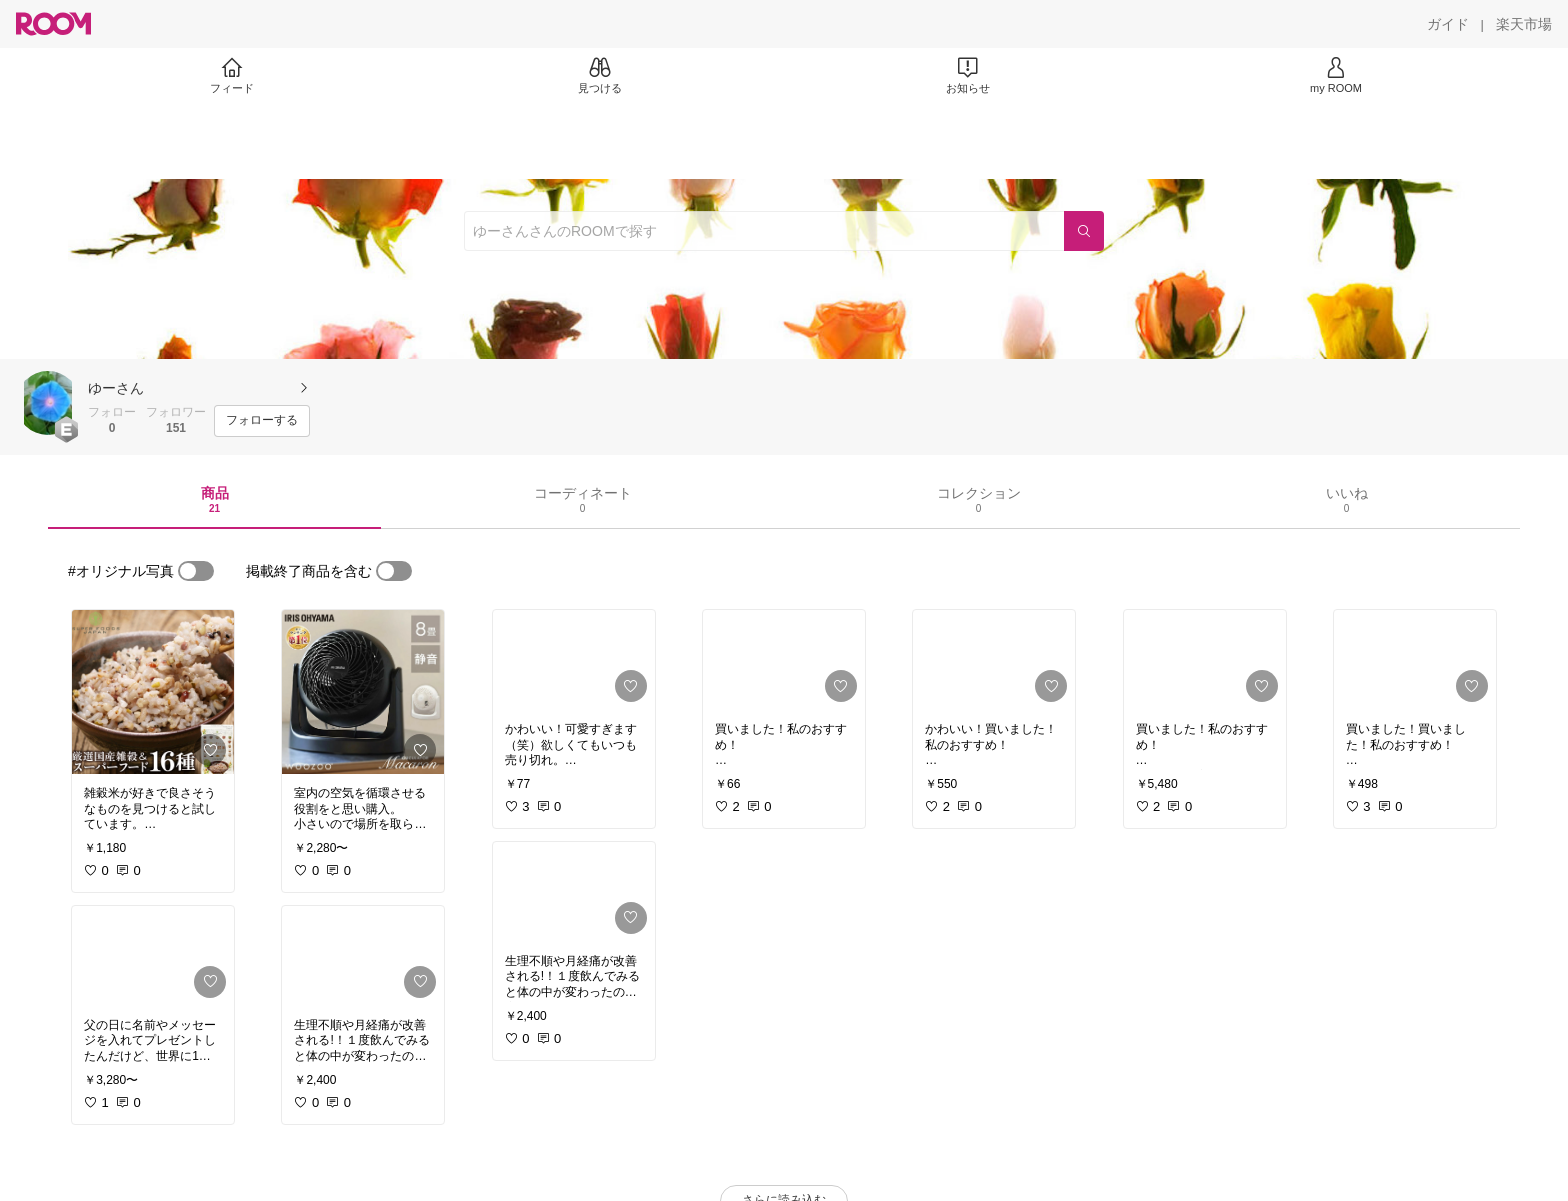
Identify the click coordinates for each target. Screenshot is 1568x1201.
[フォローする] (262, 421)
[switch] (196, 571)
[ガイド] (1448, 24)
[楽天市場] (1524, 24)
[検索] (1084, 231)
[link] (153, 692)
